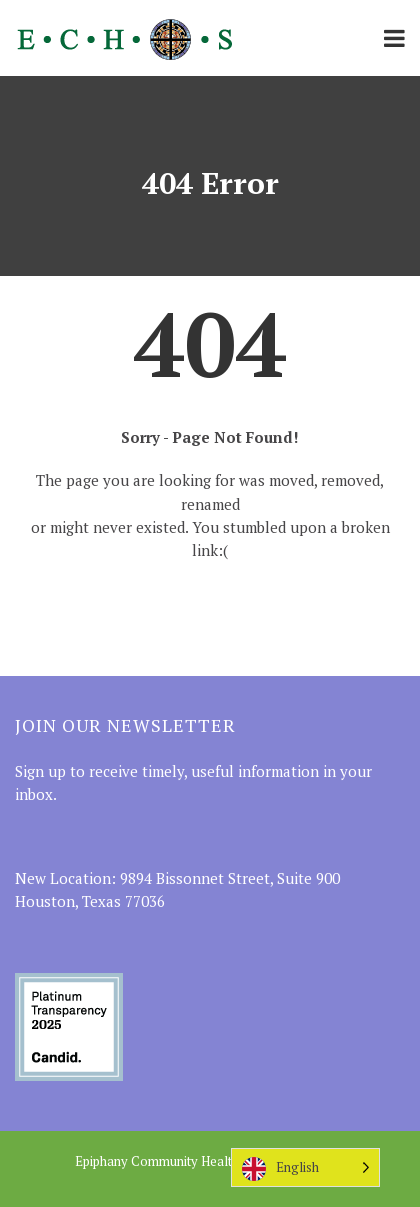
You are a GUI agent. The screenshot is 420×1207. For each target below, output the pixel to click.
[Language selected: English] (305, 1167)
